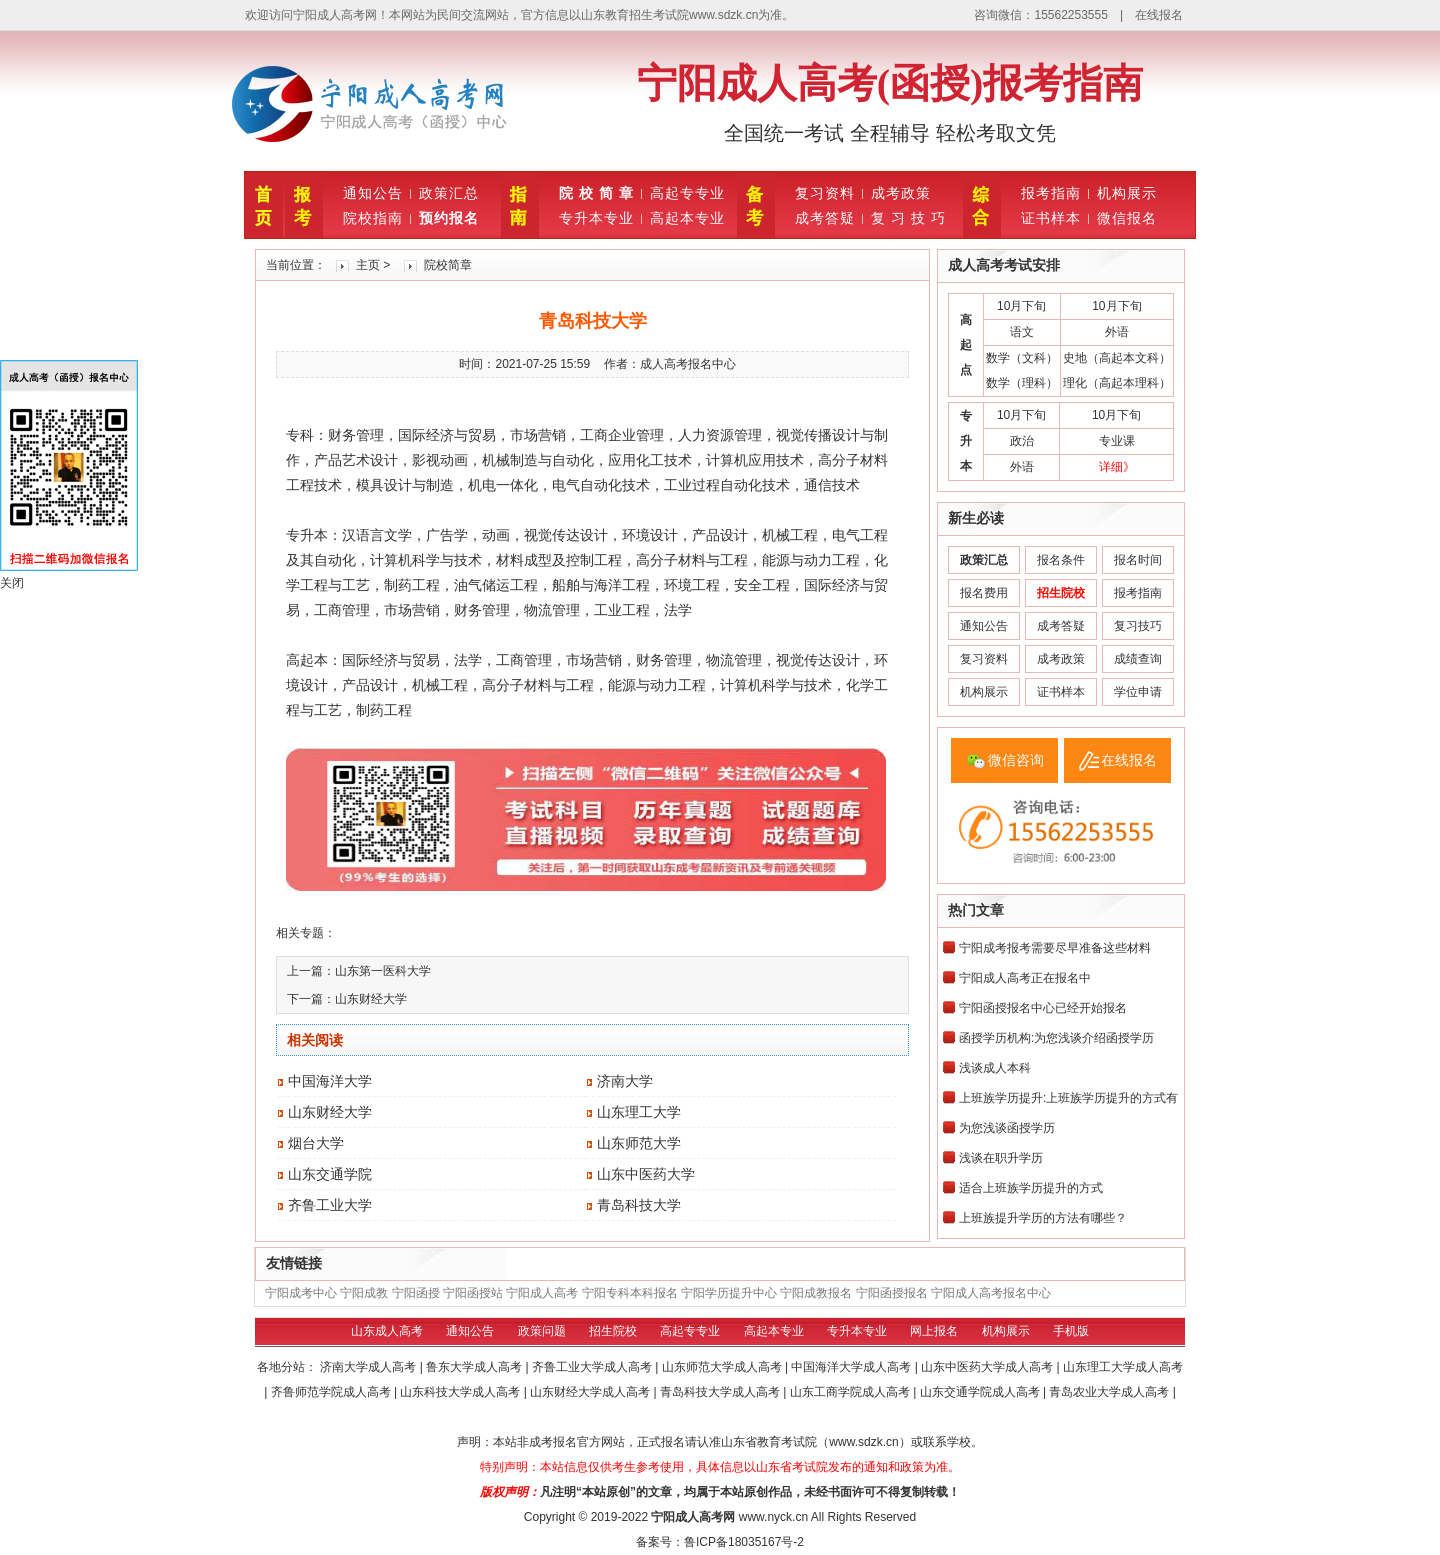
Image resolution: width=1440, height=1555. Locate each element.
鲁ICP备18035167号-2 (744, 1542)
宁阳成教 (364, 1293)
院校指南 (373, 218)
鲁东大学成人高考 (475, 1367)
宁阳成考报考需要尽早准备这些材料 (1055, 948)
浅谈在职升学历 (1001, 1158)
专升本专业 (596, 218)
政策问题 (542, 1331)
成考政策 (901, 193)
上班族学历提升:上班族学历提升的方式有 (1068, 1098)
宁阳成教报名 (816, 1293)
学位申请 (1138, 692)
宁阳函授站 (473, 1293)
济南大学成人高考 (369, 1367)
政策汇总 (449, 193)
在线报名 (1159, 15)
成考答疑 (825, 218)
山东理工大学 (639, 1112)
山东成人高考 (387, 1331)
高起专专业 (687, 193)
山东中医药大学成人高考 (988, 1367)
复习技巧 (1138, 626)
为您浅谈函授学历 (1007, 1128)
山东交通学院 (330, 1174)
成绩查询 (1138, 659)
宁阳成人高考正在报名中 (1025, 978)
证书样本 (1051, 218)
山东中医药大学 (646, 1174)
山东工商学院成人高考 (851, 1392)
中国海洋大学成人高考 (852, 1367)
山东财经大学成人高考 (591, 1392)
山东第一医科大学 (383, 971)
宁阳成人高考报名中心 (991, 1293)
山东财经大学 (371, 999)
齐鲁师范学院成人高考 (332, 1392)
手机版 (1071, 1331)
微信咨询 (1016, 760)
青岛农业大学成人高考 (1110, 1392)
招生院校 (613, 1331)
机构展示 (1127, 193)
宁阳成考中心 (301, 1293)
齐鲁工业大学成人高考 (593, 1367)
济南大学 (625, 1081)
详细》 (1117, 467)
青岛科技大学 (639, 1205)
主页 (368, 265)
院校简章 (448, 265)
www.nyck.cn (773, 1517)
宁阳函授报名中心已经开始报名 (1043, 1008)
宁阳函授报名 (892, 1293)
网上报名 (934, 1331)
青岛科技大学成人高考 (721, 1392)
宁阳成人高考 (542, 1293)
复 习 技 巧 (908, 218)
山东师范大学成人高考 (723, 1367)
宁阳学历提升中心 (729, 1293)
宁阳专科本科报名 (630, 1293)
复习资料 (825, 193)
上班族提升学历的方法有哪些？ (1043, 1218)
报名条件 (1061, 560)
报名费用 (984, 593)
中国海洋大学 (330, 1081)
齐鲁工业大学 (330, 1205)
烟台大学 (316, 1143)
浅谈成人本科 (995, 1068)
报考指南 (1051, 193)
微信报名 (1127, 218)
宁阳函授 (416, 1293)
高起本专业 (687, 218)
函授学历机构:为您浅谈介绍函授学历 (1056, 1038)
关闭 (12, 583)
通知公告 (373, 193)
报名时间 (1138, 560)
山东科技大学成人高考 (461, 1392)
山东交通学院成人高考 (981, 1392)
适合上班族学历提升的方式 (1031, 1188)
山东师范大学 (639, 1143)
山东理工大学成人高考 (1123, 1367)
